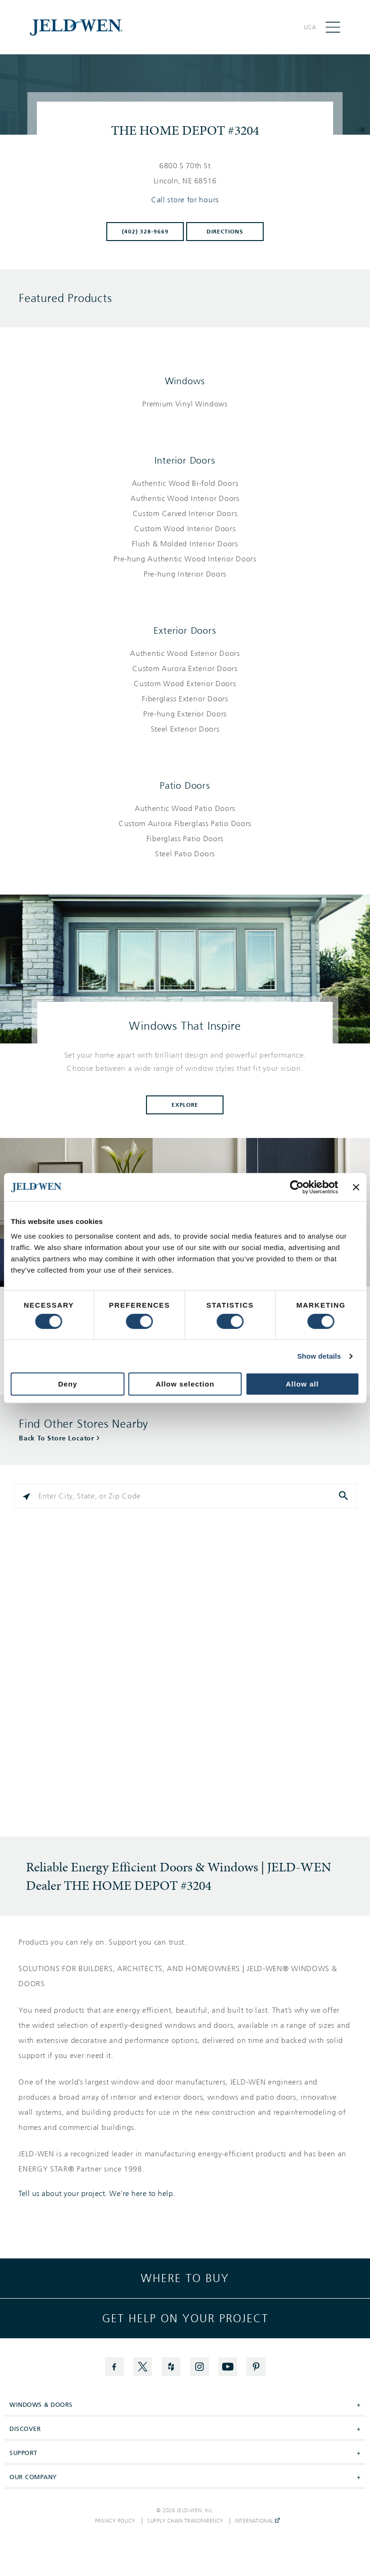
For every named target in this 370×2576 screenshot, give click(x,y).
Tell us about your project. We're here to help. (96, 2193)
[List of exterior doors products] (185, 691)
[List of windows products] (185, 404)
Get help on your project (185, 2318)
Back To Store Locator (56, 1438)
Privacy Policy (115, 2521)
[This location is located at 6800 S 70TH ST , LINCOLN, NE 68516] (185, 173)
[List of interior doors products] (185, 529)
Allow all (302, 1384)
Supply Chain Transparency (185, 2521)
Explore (185, 1105)
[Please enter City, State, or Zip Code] (185, 1496)
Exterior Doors (185, 630)
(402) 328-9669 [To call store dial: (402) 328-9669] (145, 231)
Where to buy (185, 2278)
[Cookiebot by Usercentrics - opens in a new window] (297, 1187)
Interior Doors (185, 460)
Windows (185, 381)
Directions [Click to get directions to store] (225, 231)
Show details (319, 1356)
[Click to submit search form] (344, 1496)
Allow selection (184, 1384)
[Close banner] (356, 1187)
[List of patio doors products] (185, 831)
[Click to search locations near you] (26, 1496)
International (257, 2521)
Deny (67, 1384)
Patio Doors (185, 785)
